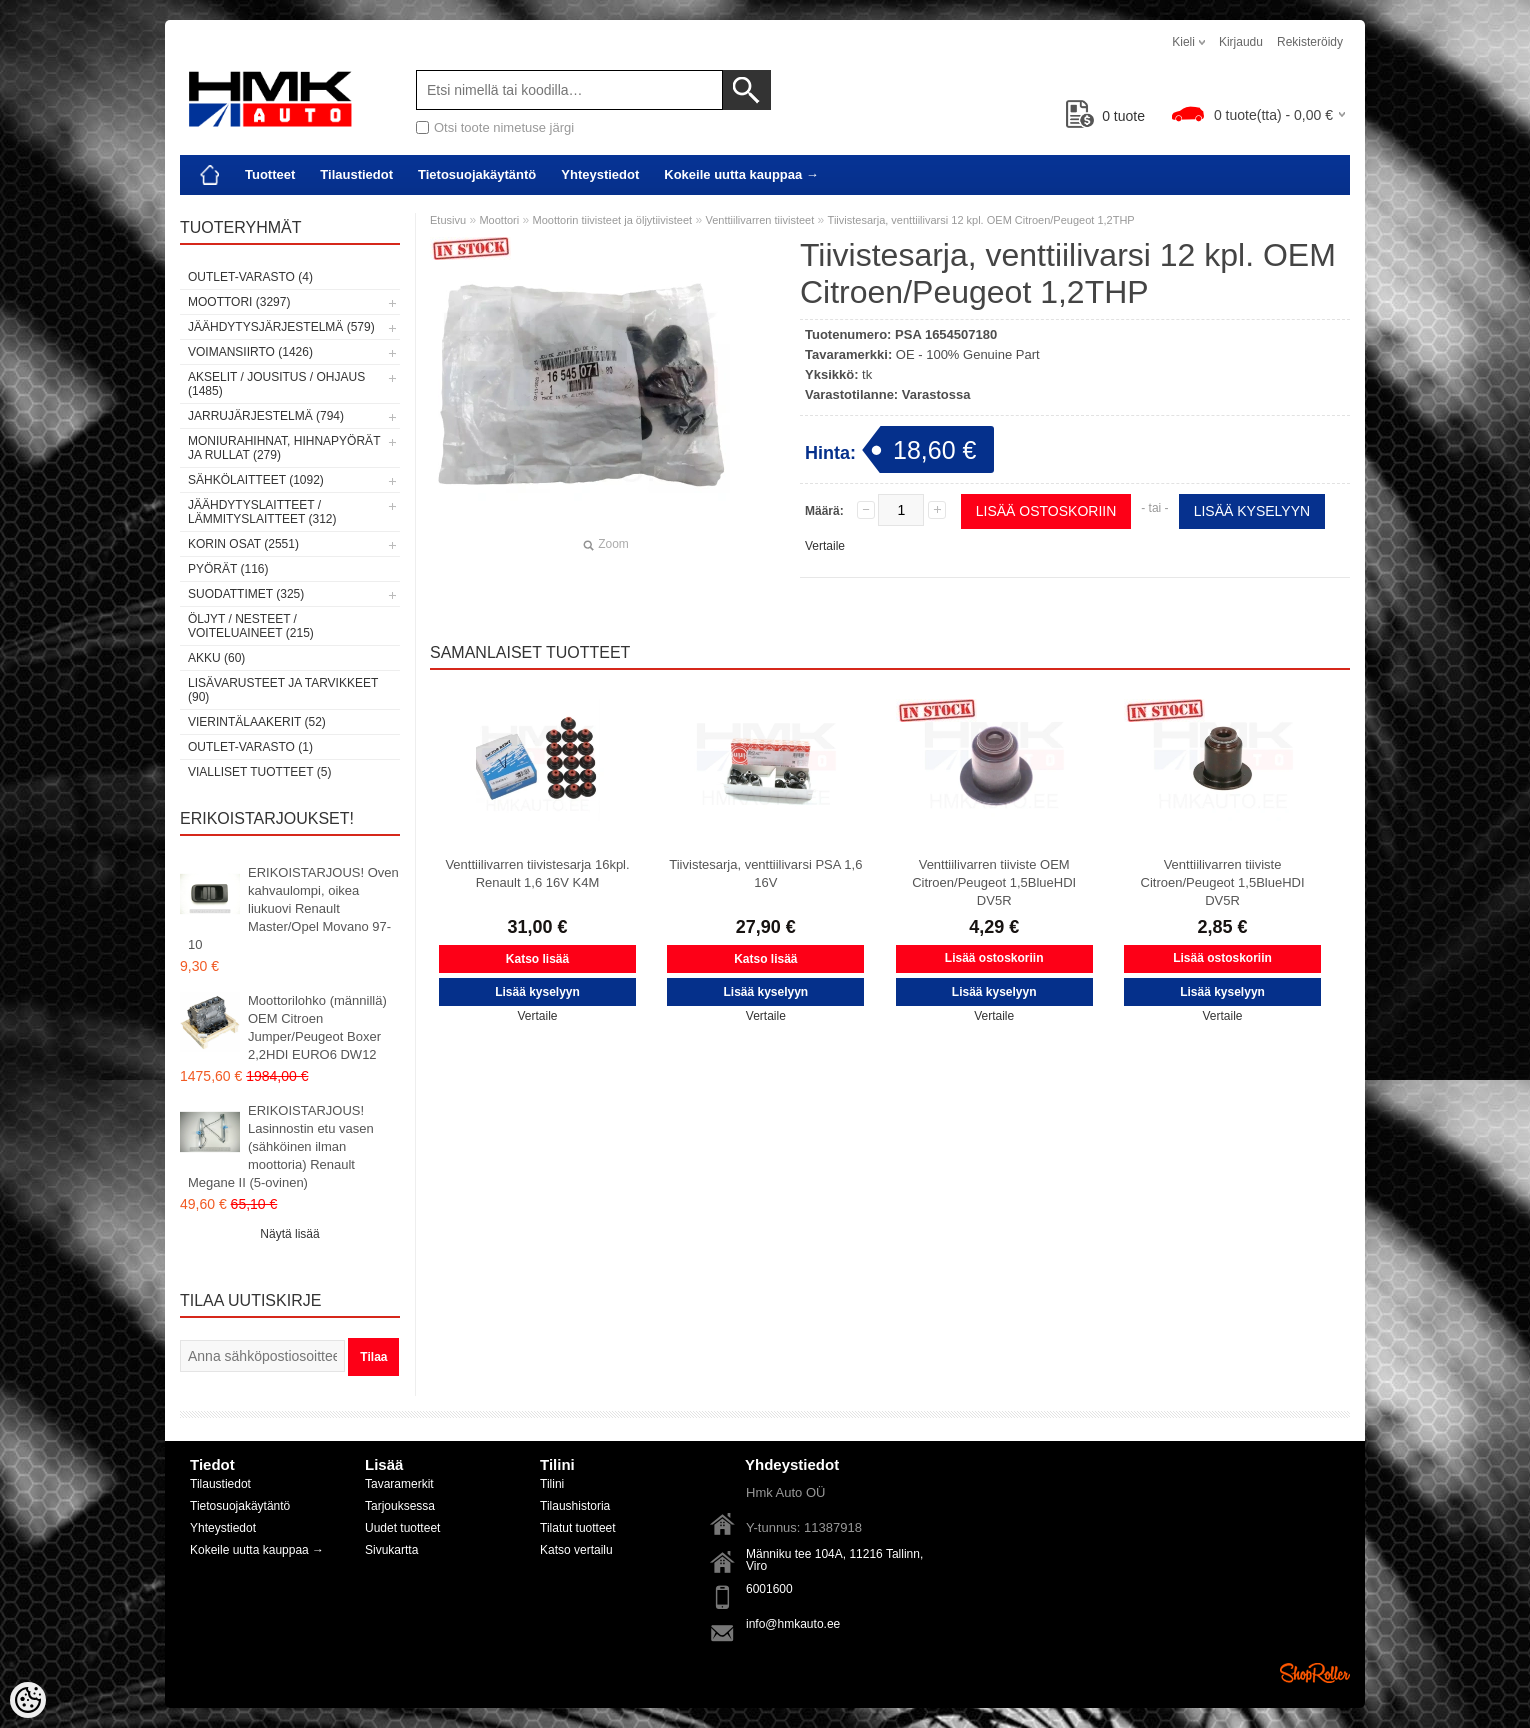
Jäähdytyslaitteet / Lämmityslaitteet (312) (262, 512)
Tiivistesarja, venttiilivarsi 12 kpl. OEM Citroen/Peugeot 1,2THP (981, 220)
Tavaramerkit (399, 1484)
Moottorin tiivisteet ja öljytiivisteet (613, 220)
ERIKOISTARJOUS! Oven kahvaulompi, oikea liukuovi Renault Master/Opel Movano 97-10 (293, 908)
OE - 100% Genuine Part (968, 354)
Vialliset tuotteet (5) (259, 772)
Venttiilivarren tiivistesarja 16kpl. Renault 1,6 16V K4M (537, 873)
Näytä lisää (289, 1234)
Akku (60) (216, 658)
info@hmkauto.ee (793, 1624)
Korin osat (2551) (243, 544)
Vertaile (825, 546)
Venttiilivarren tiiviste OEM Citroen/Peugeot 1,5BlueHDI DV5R (994, 882)
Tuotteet (270, 174)
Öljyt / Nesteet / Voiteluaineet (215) (251, 626)
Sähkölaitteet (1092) (256, 480)
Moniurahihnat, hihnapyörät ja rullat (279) (284, 448)
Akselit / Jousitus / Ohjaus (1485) (276, 384)
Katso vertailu (576, 1550)
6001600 (769, 1589)
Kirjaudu (1241, 42)
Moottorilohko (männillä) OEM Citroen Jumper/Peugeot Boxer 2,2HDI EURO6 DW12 (317, 1027)
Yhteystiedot (600, 174)
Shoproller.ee (1315, 1673)
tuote (1105, 116)
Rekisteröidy (1310, 42)
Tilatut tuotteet (578, 1528)
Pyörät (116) (228, 569)
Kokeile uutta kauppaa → (741, 174)
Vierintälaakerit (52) (257, 722)
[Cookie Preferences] (28, 1700)
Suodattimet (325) (246, 594)
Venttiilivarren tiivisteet (759, 220)
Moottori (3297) (239, 302)
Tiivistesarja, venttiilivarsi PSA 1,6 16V (765, 873)
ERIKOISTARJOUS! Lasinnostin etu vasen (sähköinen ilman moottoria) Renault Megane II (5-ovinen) (281, 1146)
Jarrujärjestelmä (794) (266, 416)
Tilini (552, 1484)
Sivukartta (391, 1550)
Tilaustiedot (356, 174)
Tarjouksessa (400, 1506)
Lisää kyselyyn (1252, 511)
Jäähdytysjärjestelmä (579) (281, 327)
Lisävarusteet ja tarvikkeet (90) (283, 690)
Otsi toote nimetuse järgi (504, 127)
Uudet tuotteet (402, 1528)
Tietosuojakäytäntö (477, 174)
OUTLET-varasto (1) (250, 747)
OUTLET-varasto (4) (250, 277)
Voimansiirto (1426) (250, 352)
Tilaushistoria (575, 1506)
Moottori (499, 220)
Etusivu (448, 220)
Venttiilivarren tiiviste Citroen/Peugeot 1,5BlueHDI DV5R (1223, 882)
